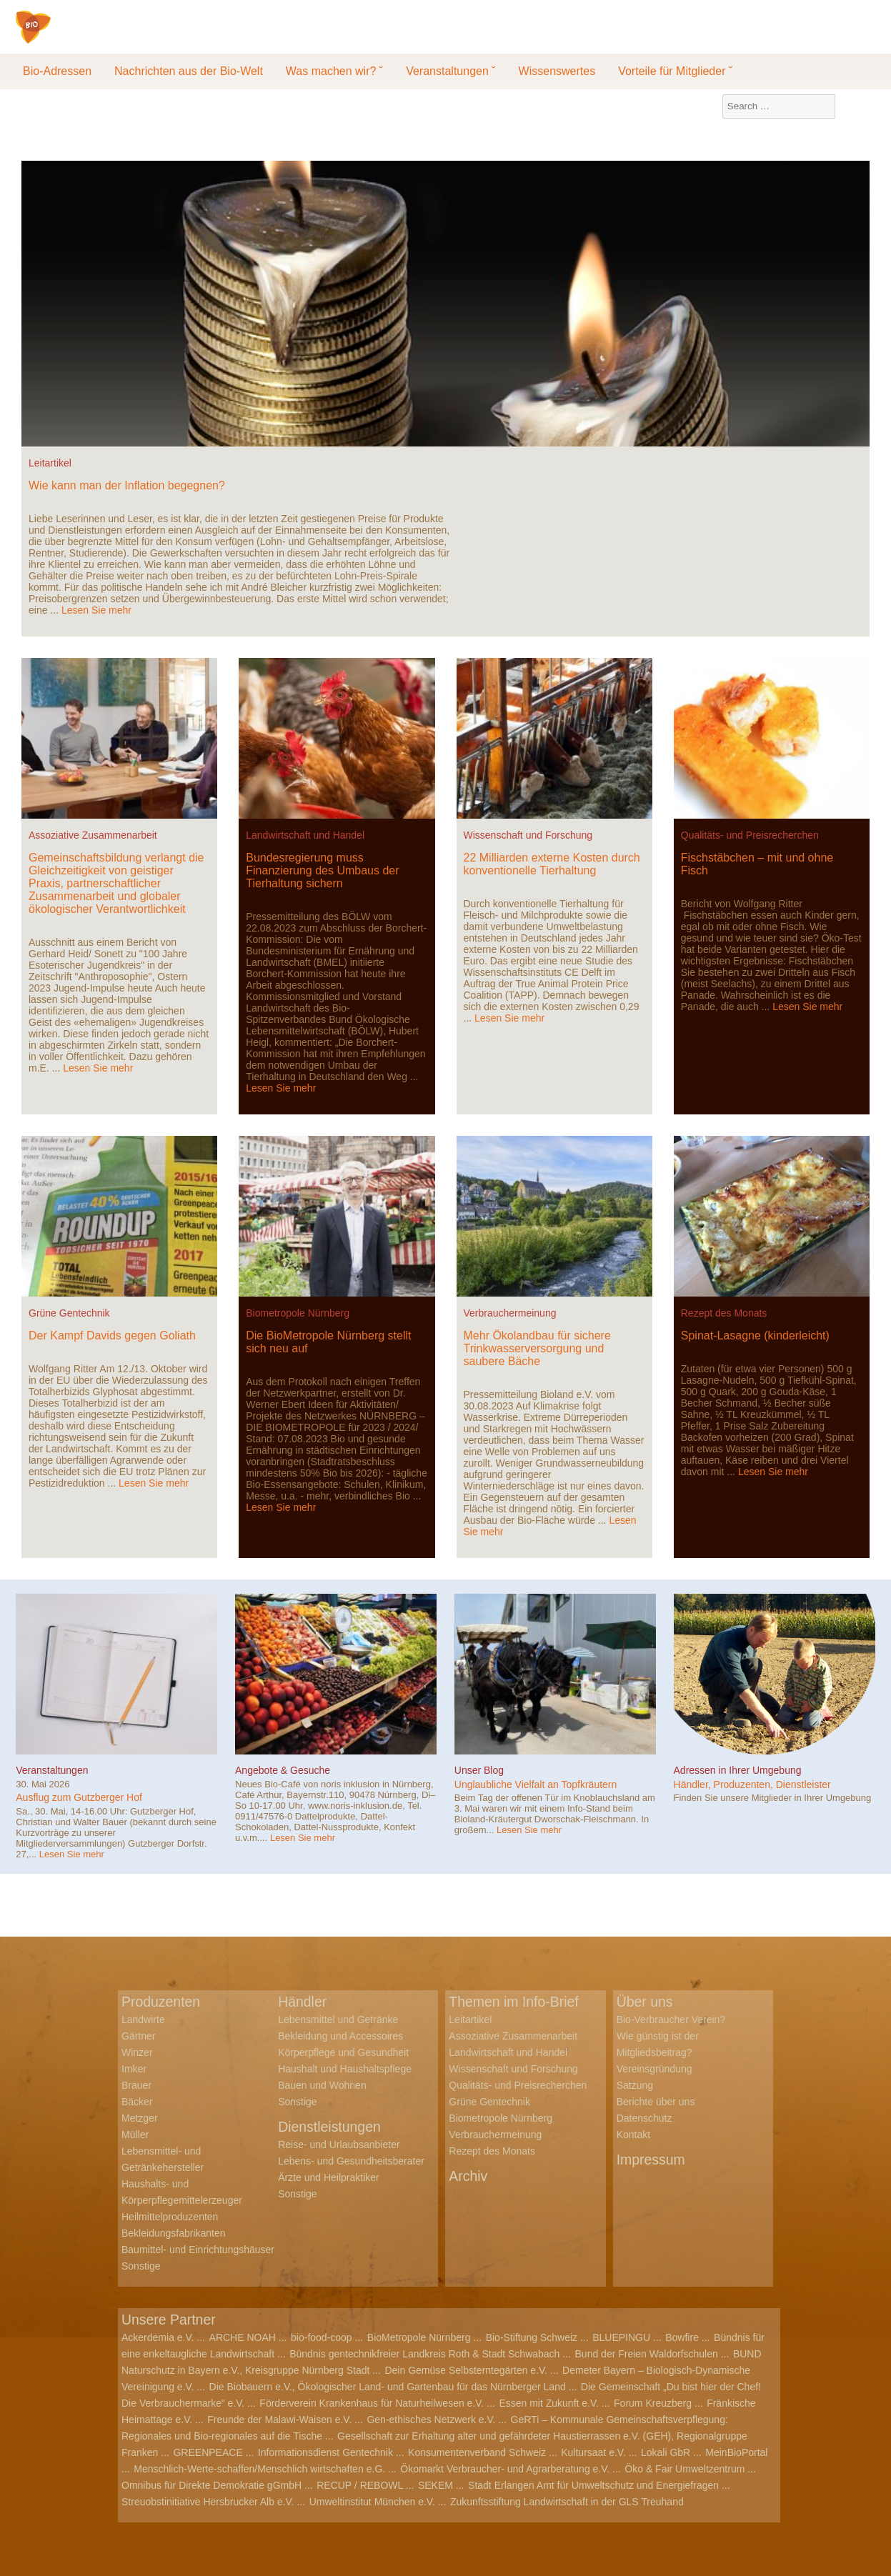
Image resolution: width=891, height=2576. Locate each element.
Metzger (139, 2118)
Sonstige (140, 2266)
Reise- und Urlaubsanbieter (338, 2144)
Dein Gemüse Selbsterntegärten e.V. (465, 2370)
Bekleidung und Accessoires (340, 2036)
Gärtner (138, 2036)
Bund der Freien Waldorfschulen (646, 2354)
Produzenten (161, 2002)
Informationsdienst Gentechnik (325, 2452)
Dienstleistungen (331, 2127)
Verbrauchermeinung (510, 1313)
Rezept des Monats (724, 1313)
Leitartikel (50, 463)
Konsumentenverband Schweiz (477, 2452)
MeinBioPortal (736, 2452)
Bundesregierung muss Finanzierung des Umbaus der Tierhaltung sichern (322, 870)
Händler (303, 2002)
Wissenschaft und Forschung (528, 835)
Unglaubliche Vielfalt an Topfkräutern (535, 1784)
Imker (133, 2069)
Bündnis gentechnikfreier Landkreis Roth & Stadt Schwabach (424, 2354)
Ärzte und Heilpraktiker (328, 2177)
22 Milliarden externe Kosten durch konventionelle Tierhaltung (552, 864)
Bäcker (137, 2101)
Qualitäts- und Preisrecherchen (750, 835)
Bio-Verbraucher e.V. (120, 36)
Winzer (137, 2052)
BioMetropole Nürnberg (419, 2337)
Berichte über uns (656, 2101)
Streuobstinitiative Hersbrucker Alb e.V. (207, 2501)
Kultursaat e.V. (593, 2452)
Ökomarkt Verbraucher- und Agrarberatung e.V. (504, 2469)
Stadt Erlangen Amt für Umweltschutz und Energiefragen (593, 2485)
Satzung (635, 2085)
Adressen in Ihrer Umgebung (738, 1770)
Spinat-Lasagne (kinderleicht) (755, 1335)
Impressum (652, 2159)
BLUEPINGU (621, 2337)
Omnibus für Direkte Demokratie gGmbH (211, 2485)
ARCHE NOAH (242, 2337)
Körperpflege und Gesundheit (343, 2052)
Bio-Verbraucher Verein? (671, 2019)
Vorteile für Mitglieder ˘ (675, 71)
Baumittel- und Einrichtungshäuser (197, 2249)
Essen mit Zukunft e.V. (549, 2403)
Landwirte (143, 2019)
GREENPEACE (207, 2452)
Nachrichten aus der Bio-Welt (188, 71)
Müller (135, 2134)
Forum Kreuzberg (653, 2403)
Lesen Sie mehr (96, 610)
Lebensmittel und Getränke (338, 2019)
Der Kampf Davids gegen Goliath (112, 1335)
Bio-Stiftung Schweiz (531, 2337)
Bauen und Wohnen (322, 2085)
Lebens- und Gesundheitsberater (351, 2161)
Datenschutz (644, 2118)
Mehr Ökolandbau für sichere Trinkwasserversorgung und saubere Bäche (537, 1348)
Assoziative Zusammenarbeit (93, 835)
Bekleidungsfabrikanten (173, 2233)
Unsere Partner (170, 2319)
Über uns (646, 2002)
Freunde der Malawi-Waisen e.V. (279, 2419)
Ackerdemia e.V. (157, 2337)
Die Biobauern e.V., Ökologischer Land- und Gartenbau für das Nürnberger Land (387, 2386)
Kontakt (633, 2134)
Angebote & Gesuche (282, 1770)
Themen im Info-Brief (515, 2002)
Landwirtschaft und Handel (305, 835)
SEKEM (435, 2485)
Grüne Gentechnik (69, 1313)
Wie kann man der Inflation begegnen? (127, 485)
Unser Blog (479, 1770)
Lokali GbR (665, 2452)
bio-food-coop (321, 2337)
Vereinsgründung (654, 2069)
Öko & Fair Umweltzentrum (684, 2469)
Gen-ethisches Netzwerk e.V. (431, 2419)
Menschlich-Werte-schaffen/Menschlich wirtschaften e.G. (259, 2469)
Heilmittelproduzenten (169, 2216)
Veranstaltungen (52, 1770)
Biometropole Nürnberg (297, 1313)
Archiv (469, 2176)
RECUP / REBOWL (360, 2485)
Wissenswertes (557, 71)
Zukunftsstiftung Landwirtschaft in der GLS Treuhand (567, 2501)
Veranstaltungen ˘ (450, 71)
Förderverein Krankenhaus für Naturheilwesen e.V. (371, 2403)
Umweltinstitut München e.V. (372, 2501)
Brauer (136, 2085)
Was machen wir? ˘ (334, 71)
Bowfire (682, 2337)
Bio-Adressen (57, 71)
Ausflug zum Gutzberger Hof (79, 1797)
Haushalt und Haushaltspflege (345, 2069)
